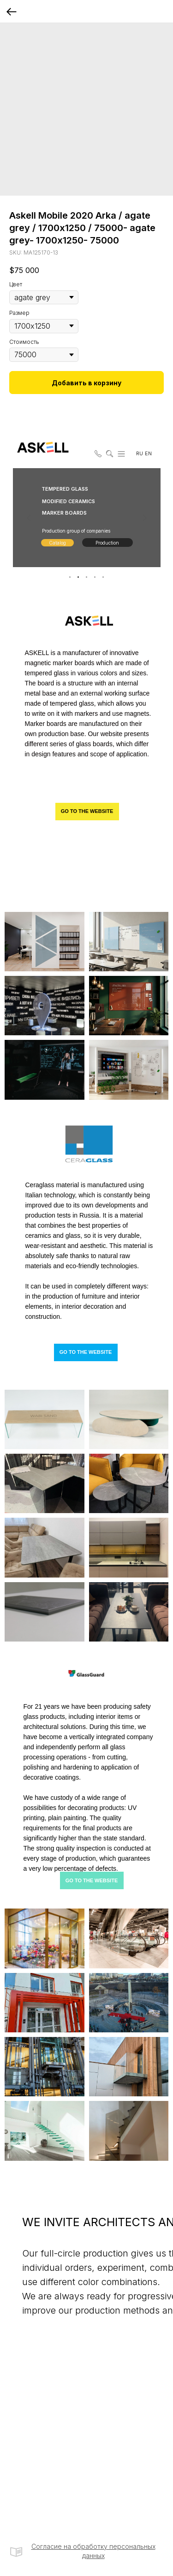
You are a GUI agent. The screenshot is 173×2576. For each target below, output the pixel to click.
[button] (96, 452)
